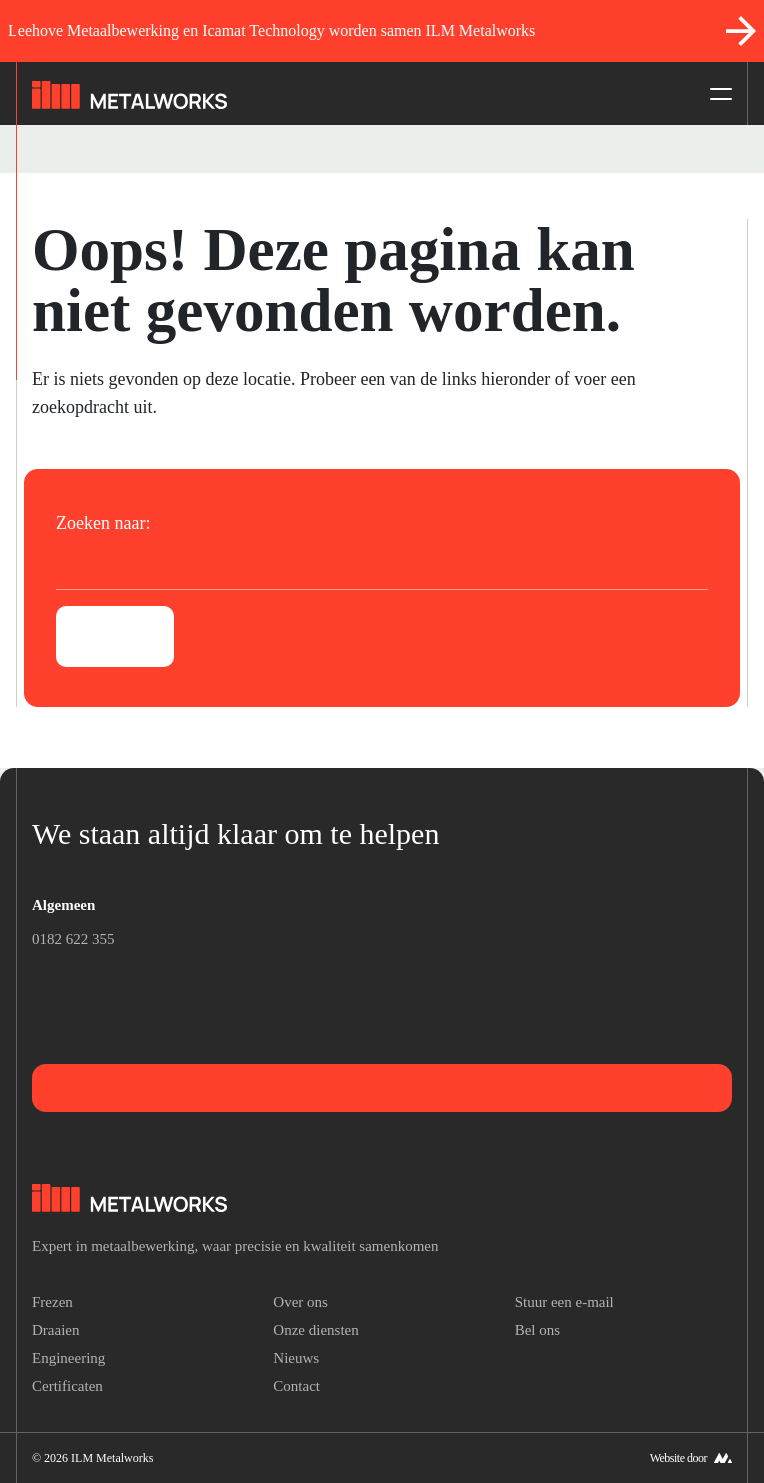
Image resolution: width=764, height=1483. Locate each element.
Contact (296, 1386)
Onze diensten (315, 1330)
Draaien (55, 1330)
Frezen (52, 1302)
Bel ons (537, 1330)
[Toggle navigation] (715, 94)
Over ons (300, 1302)
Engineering (68, 1358)
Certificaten (67, 1386)
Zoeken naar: (103, 523)
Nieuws (296, 1358)
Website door (678, 1458)
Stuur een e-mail (564, 1302)
